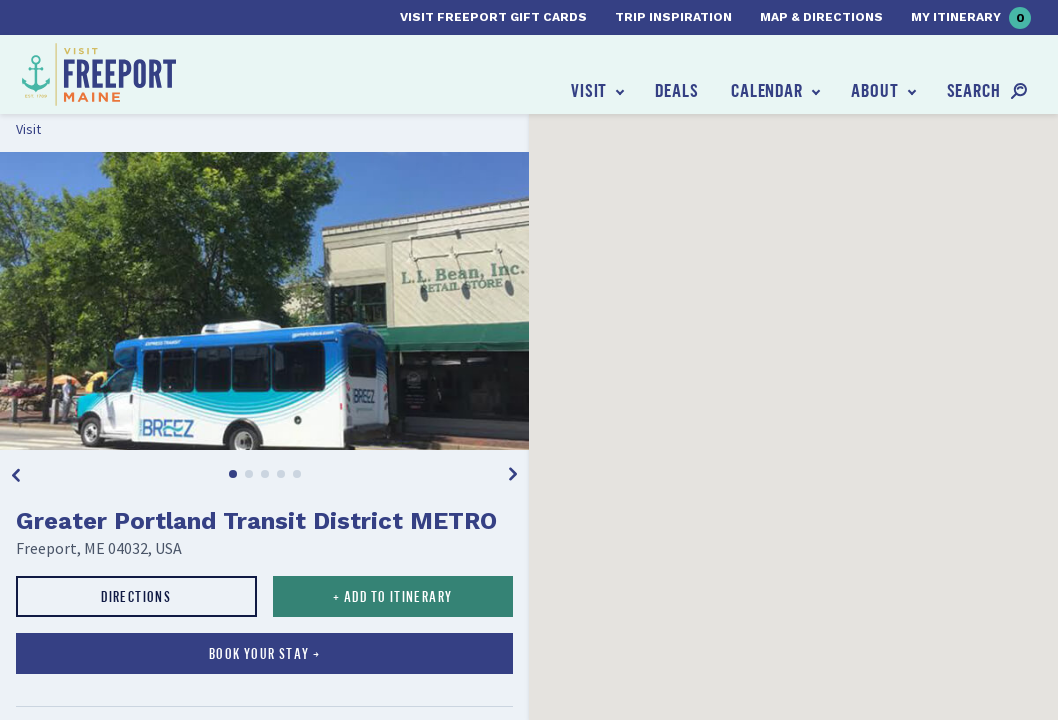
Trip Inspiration (673, 17)
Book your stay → (264, 653)
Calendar (767, 90)
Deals (677, 90)
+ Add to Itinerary (392, 596)
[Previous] (16, 474)
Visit (589, 90)
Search (974, 90)
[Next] (513, 474)
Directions (136, 596)
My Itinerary (971, 18)
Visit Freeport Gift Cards (493, 17)
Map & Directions (821, 17)
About (875, 90)
